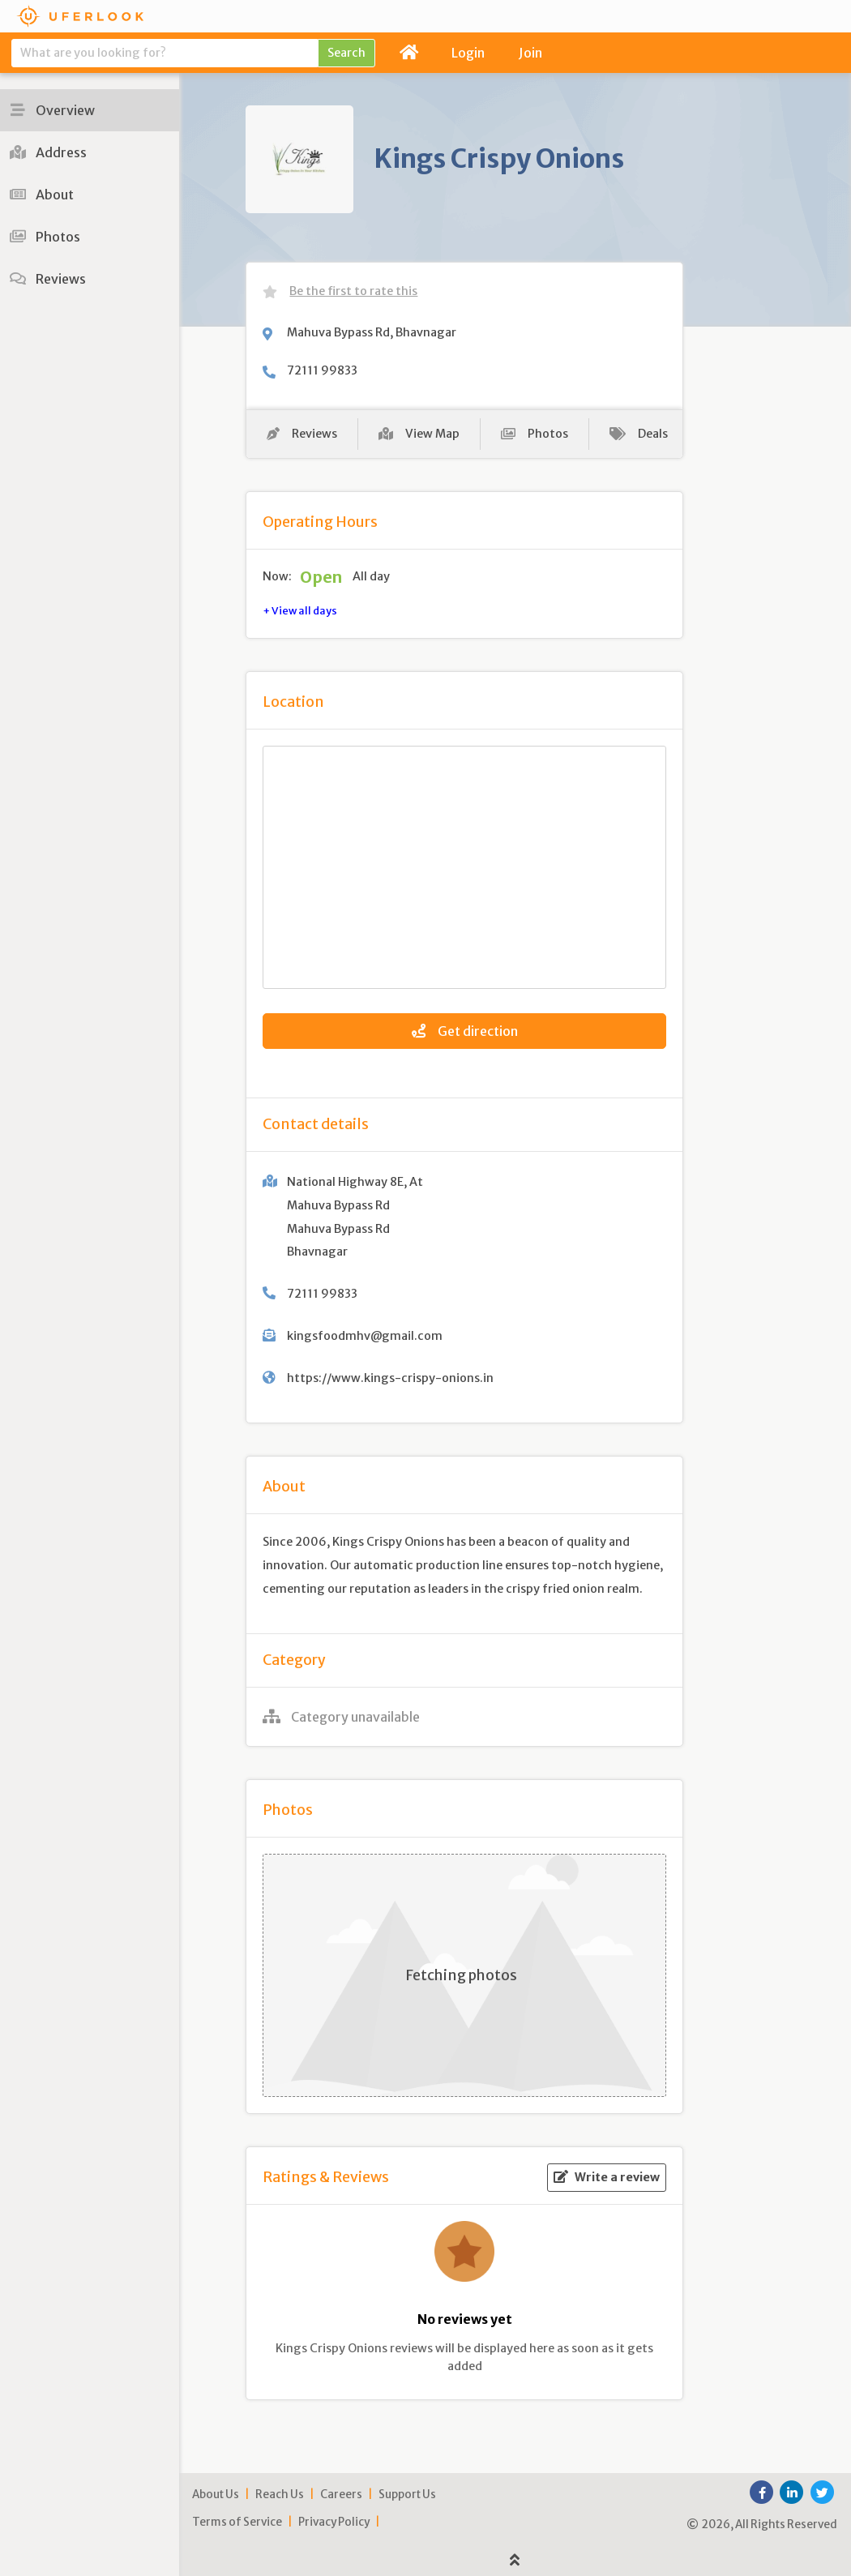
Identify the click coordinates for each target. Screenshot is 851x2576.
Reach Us (279, 2494)
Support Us (407, 2494)
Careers (341, 2494)
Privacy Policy (334, 2522)
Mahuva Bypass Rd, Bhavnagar (371, 332)
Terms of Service (237, 2522)
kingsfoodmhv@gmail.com (365, 1336)
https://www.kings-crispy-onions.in (390, 1378)
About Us (215, 2494)
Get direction (465, 1031)
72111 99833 (322, 370)
